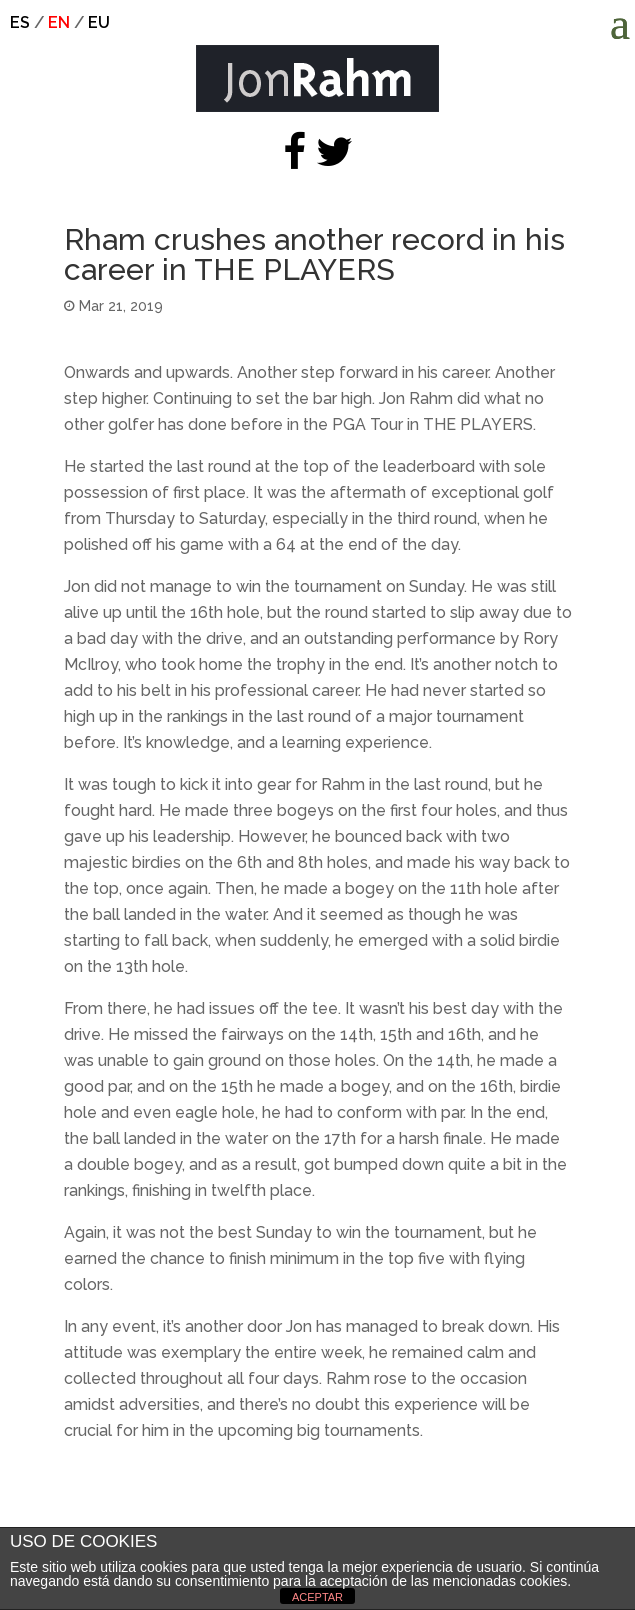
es (20, 22)
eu (99, 22)
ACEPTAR (317, 1597)
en (59, 22)
